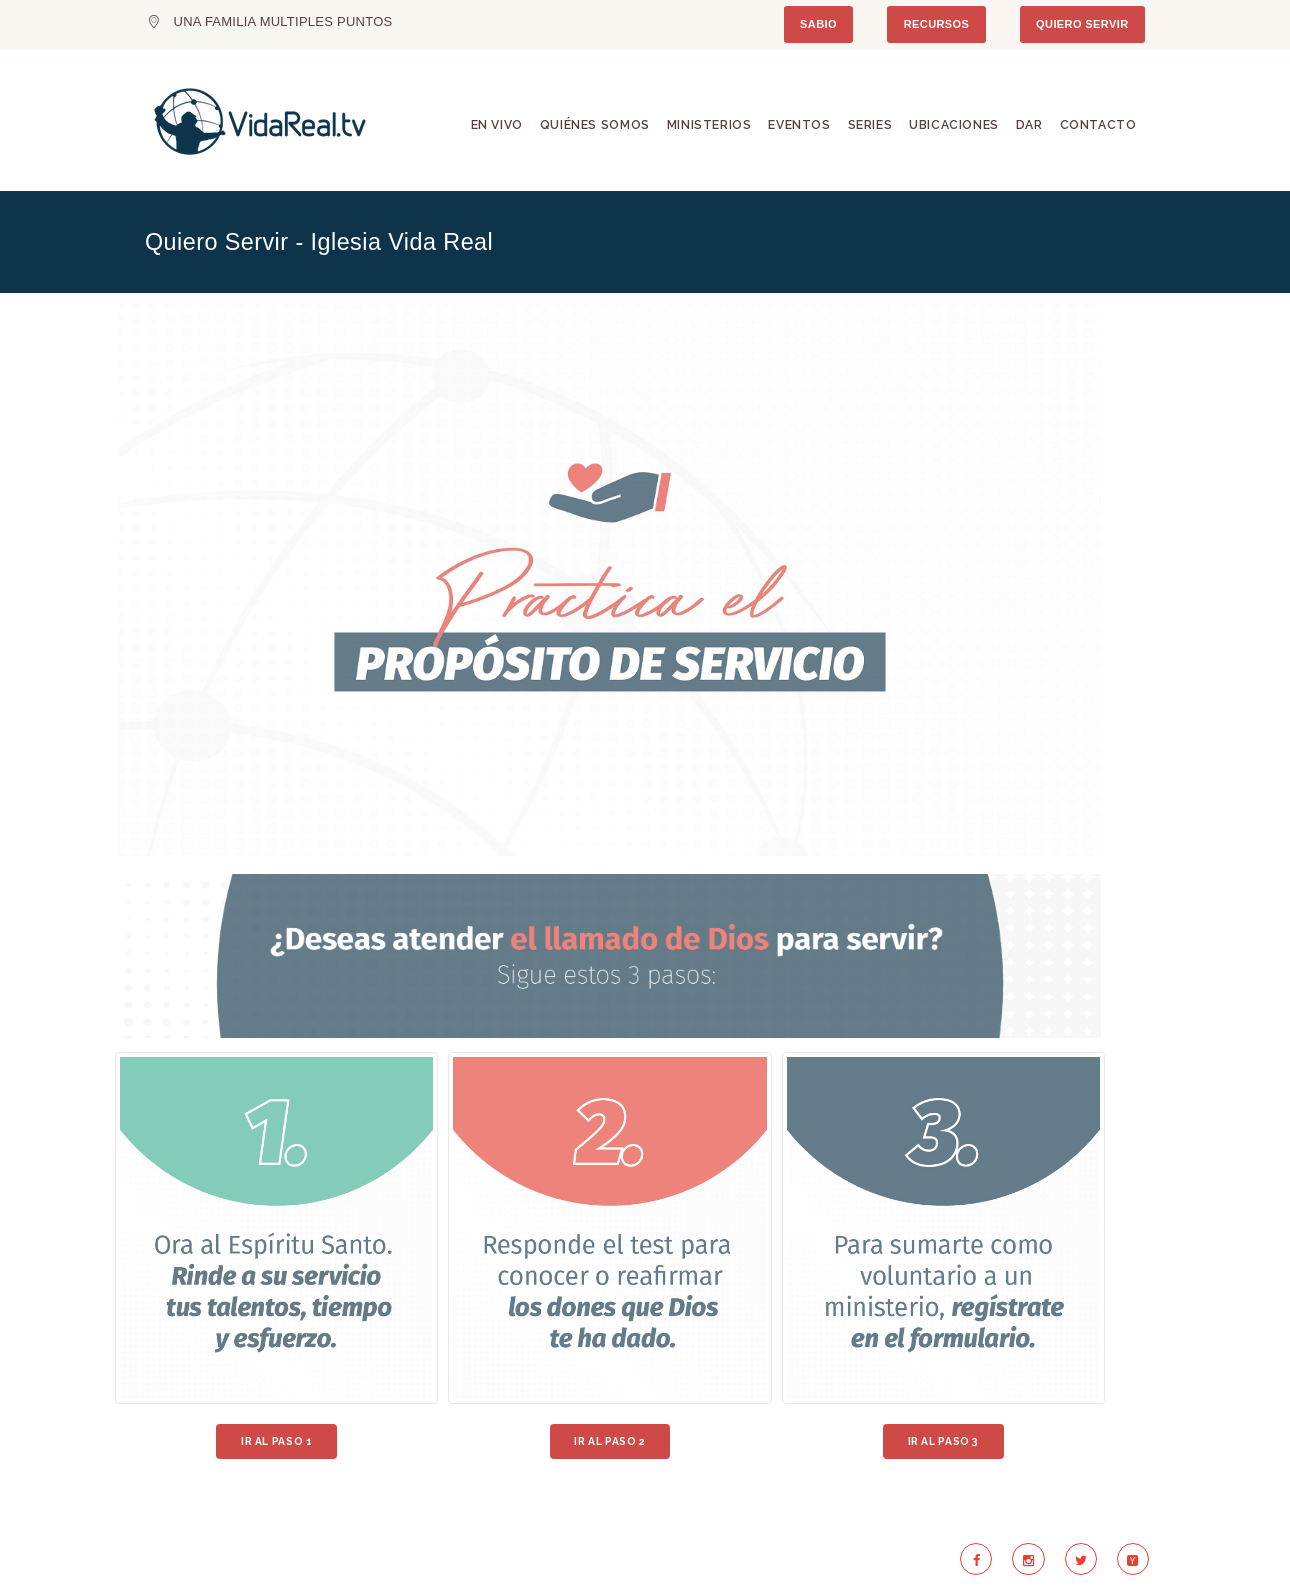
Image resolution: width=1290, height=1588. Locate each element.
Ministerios (709, 125)
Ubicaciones (954, 125)
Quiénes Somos (595, 125)
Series (870, 125)
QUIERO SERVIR (1082, 24)
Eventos (799, 125)
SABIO (818, 24)
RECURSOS (937, 24)
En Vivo (497, 125)
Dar (1029, 125)
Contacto (1098, 125)
